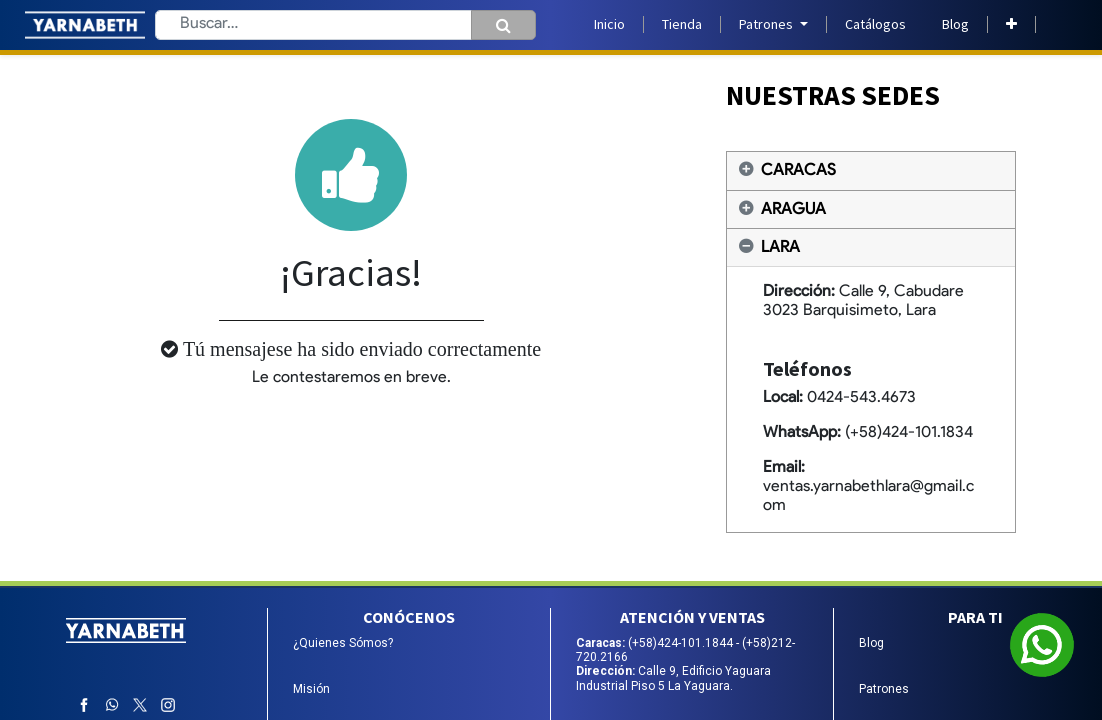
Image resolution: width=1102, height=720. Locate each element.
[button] (1011, 24)
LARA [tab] (780, 248)
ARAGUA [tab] (793, 210)
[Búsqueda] (503, 25)
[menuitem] (609, 24)
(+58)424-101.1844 (682, 643)
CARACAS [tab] (798, 171)
